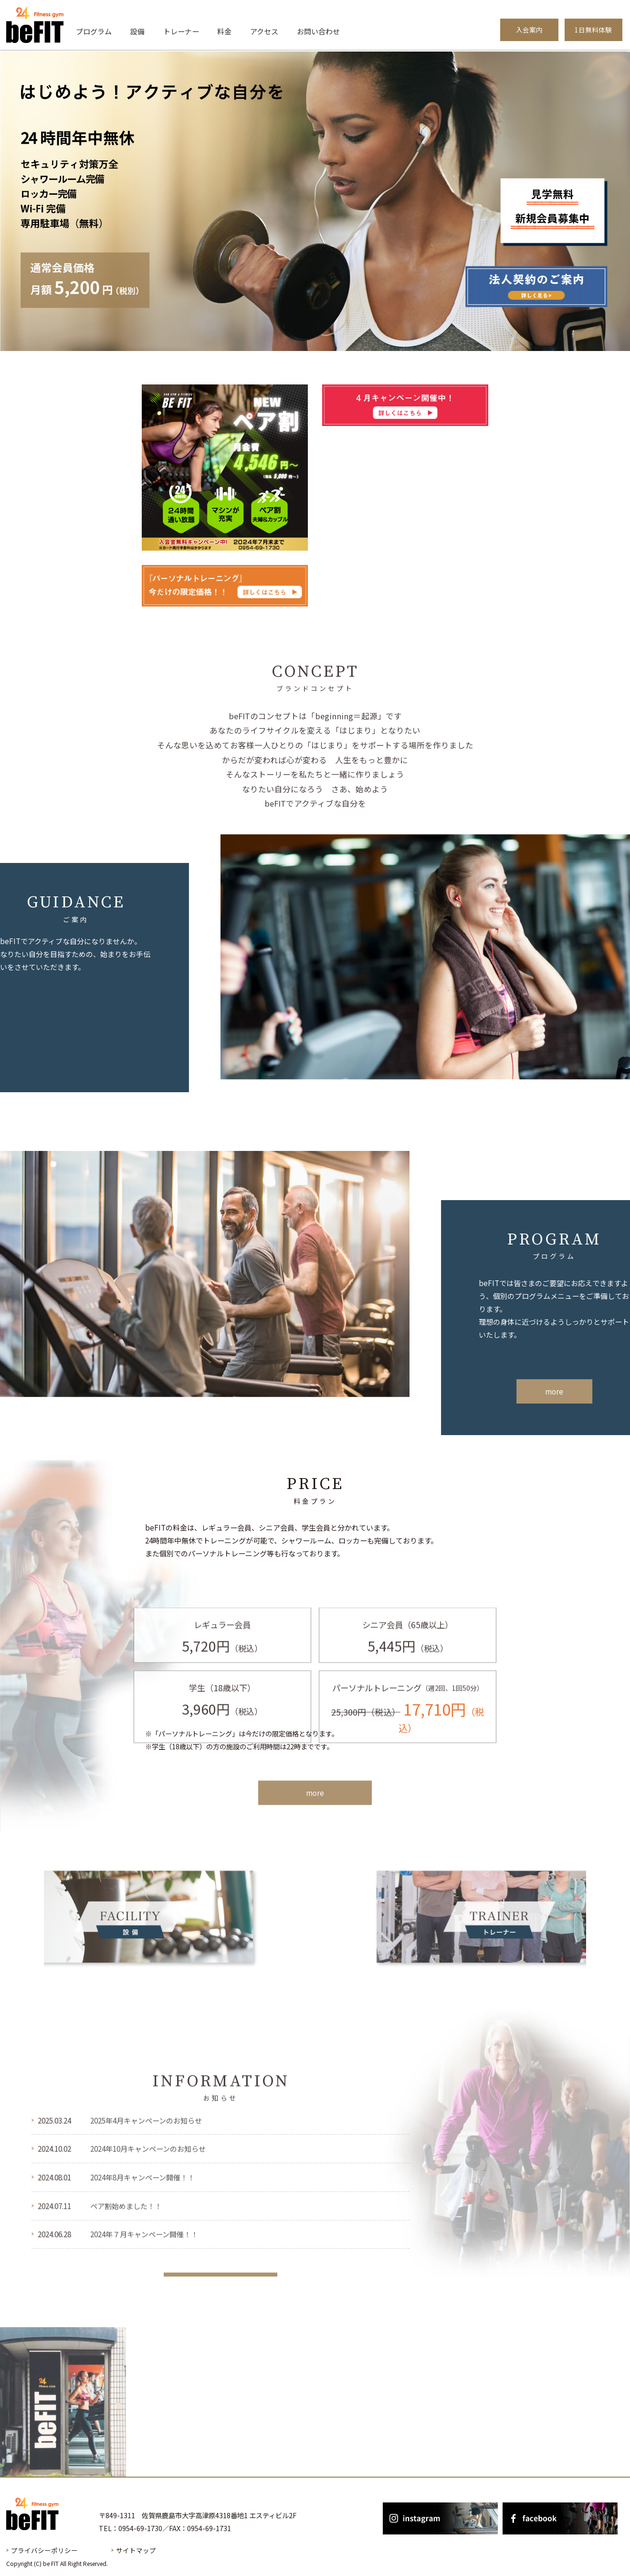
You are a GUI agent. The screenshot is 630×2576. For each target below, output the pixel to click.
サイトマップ (136, 2550)
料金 (224, 31)
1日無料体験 (593, 29)
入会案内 (529, 29)
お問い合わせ (318, 31)
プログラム (94, 31)
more (315, 1811)
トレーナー (181, 31)
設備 (137, 31)
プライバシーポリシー (44, 2550)
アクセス (264, 31)
